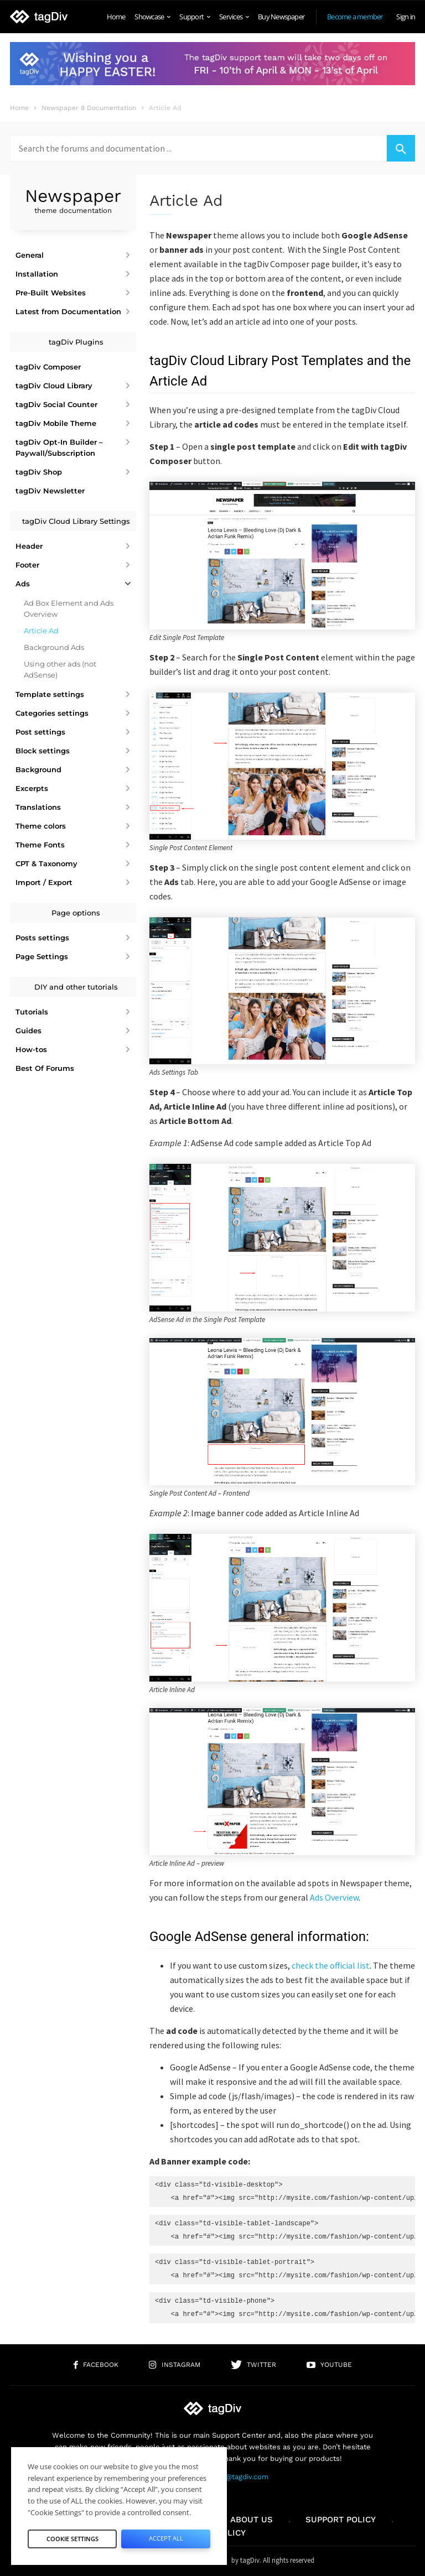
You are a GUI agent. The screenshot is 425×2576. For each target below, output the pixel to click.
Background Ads (54, 647)
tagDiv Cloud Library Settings (76, 521)
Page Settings (41, 956)
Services (233, 16)
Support (194, 16)
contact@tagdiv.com (233, 2477)
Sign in (405, 17)
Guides (28, 1030)
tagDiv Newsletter (50, 490)
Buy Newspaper (281, 17)
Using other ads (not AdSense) (60, 669)
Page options (75, 912)
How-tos (31, 1049)
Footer (27, 564)
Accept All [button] (166, 2538)
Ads (22, 583)
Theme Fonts (40, 844)
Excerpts (31, 788)
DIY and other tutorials (76, 986)
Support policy (340, 2520)
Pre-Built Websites (50, 292)
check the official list (331, 1965)
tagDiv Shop (38, 471)
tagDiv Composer (48, 366)
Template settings (49, 694)
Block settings (42, 750)
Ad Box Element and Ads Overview (68, 608)
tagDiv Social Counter (56, 404)
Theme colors (40, 825)
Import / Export (43, 882)
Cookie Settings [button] (72, 2539)
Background (38, 769)
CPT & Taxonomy (46, 863)
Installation (36, 273)
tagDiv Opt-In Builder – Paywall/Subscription (59, 447)
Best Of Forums (44, 1068)
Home (116, 17)
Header (29, 546)
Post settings (40, 731)
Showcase (152, 16)
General (29, 255)
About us (251, 2520)
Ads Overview (334, 1897)
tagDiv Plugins (76, 341)
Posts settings (42, 937)
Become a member (354, 17)
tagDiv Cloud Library (53, 385)
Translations (38, 807)
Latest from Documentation (68, 311)
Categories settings (52, 713)
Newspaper (73, 201)
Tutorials (31, 1011)
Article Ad (41, 630)
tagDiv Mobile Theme (55, 423)
